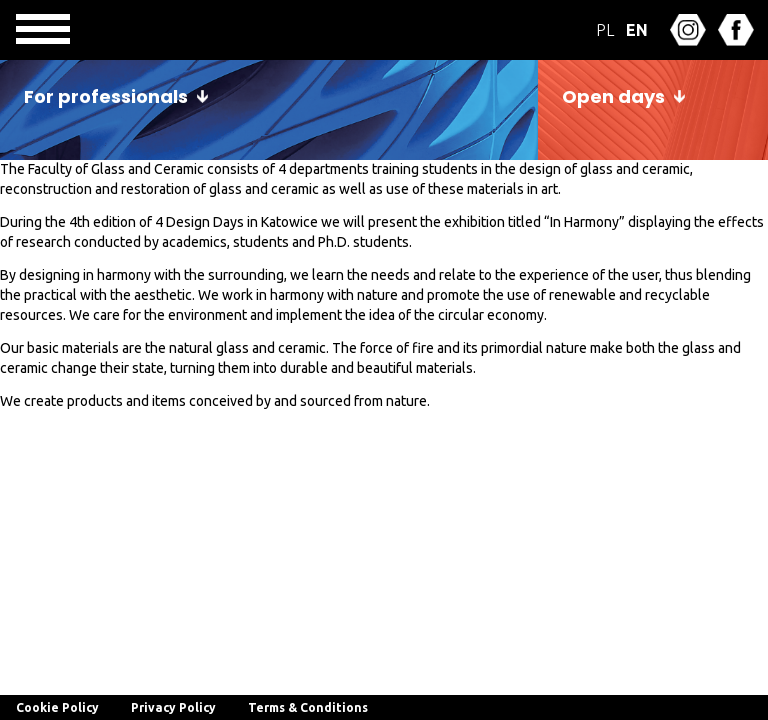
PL (605, 30)
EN (637, 30)
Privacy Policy (173, 707)
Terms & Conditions (308, 707)
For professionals (106, 96)
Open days (613, 96)
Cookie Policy (57, 707)
